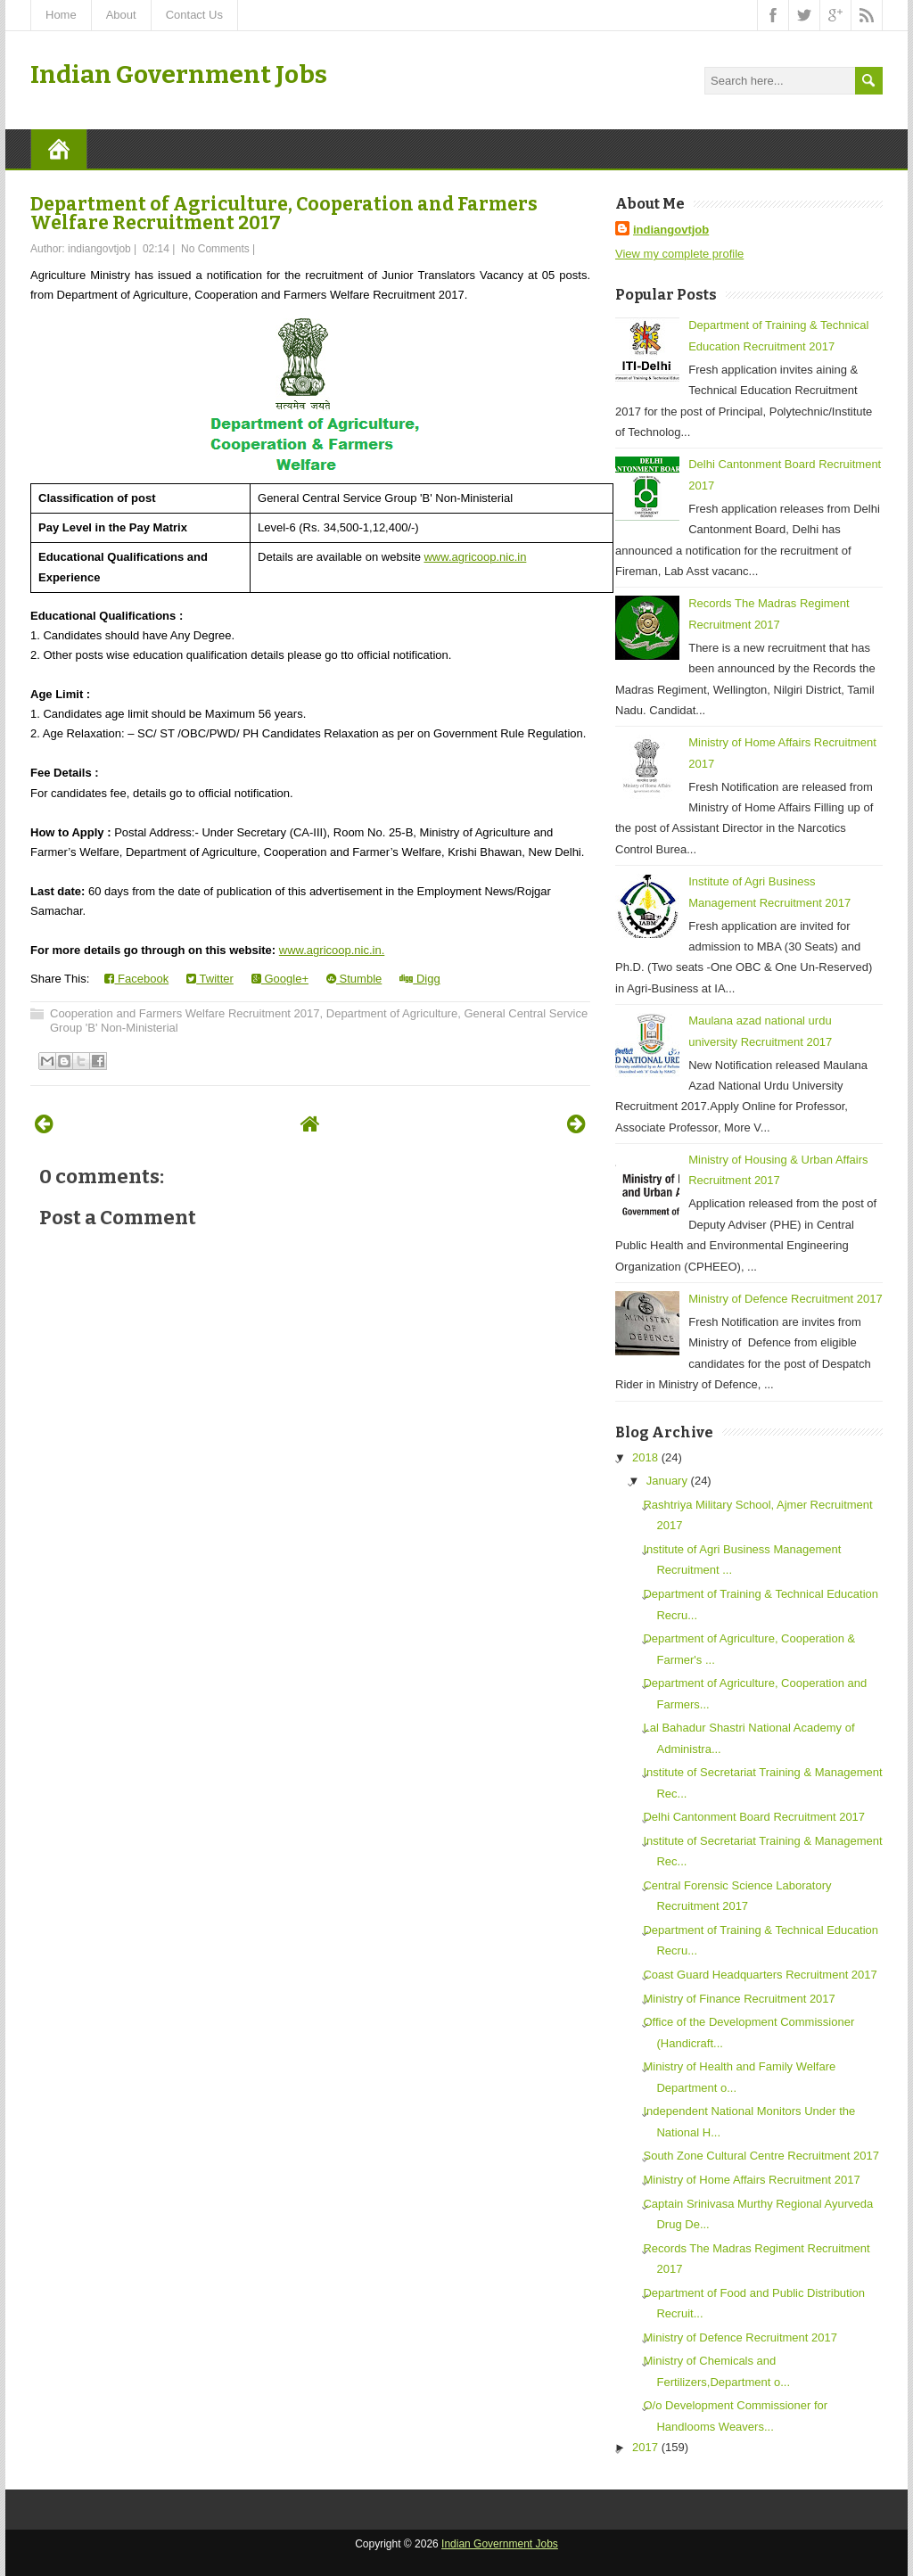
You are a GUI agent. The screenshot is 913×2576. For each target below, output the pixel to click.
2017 (645, 2447)
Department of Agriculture (391, 1013)
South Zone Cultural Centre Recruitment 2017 (760, 2155)
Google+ (279, 978)
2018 (645, 1457)
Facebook (136, 978)
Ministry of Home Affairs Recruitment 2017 (751, 2179)
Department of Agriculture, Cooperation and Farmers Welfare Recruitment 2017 (284, 214)
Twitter (210, 978)
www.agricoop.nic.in (475, 557)
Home (61, 14)
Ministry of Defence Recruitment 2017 (785, 1298)
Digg (419, 978)
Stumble (354, 978)
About (121, 14)
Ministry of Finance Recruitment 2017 (739, 1998)
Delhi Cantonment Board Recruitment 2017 (754, 1816)
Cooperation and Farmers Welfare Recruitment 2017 (185, 1013)
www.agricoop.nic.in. (332, 950)
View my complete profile (679, 253)
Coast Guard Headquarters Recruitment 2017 (759, 1974)
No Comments (215, 249)
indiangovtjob (671, 229)
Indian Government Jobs (178, 74)
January (666, 1480)
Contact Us (194, 14)
